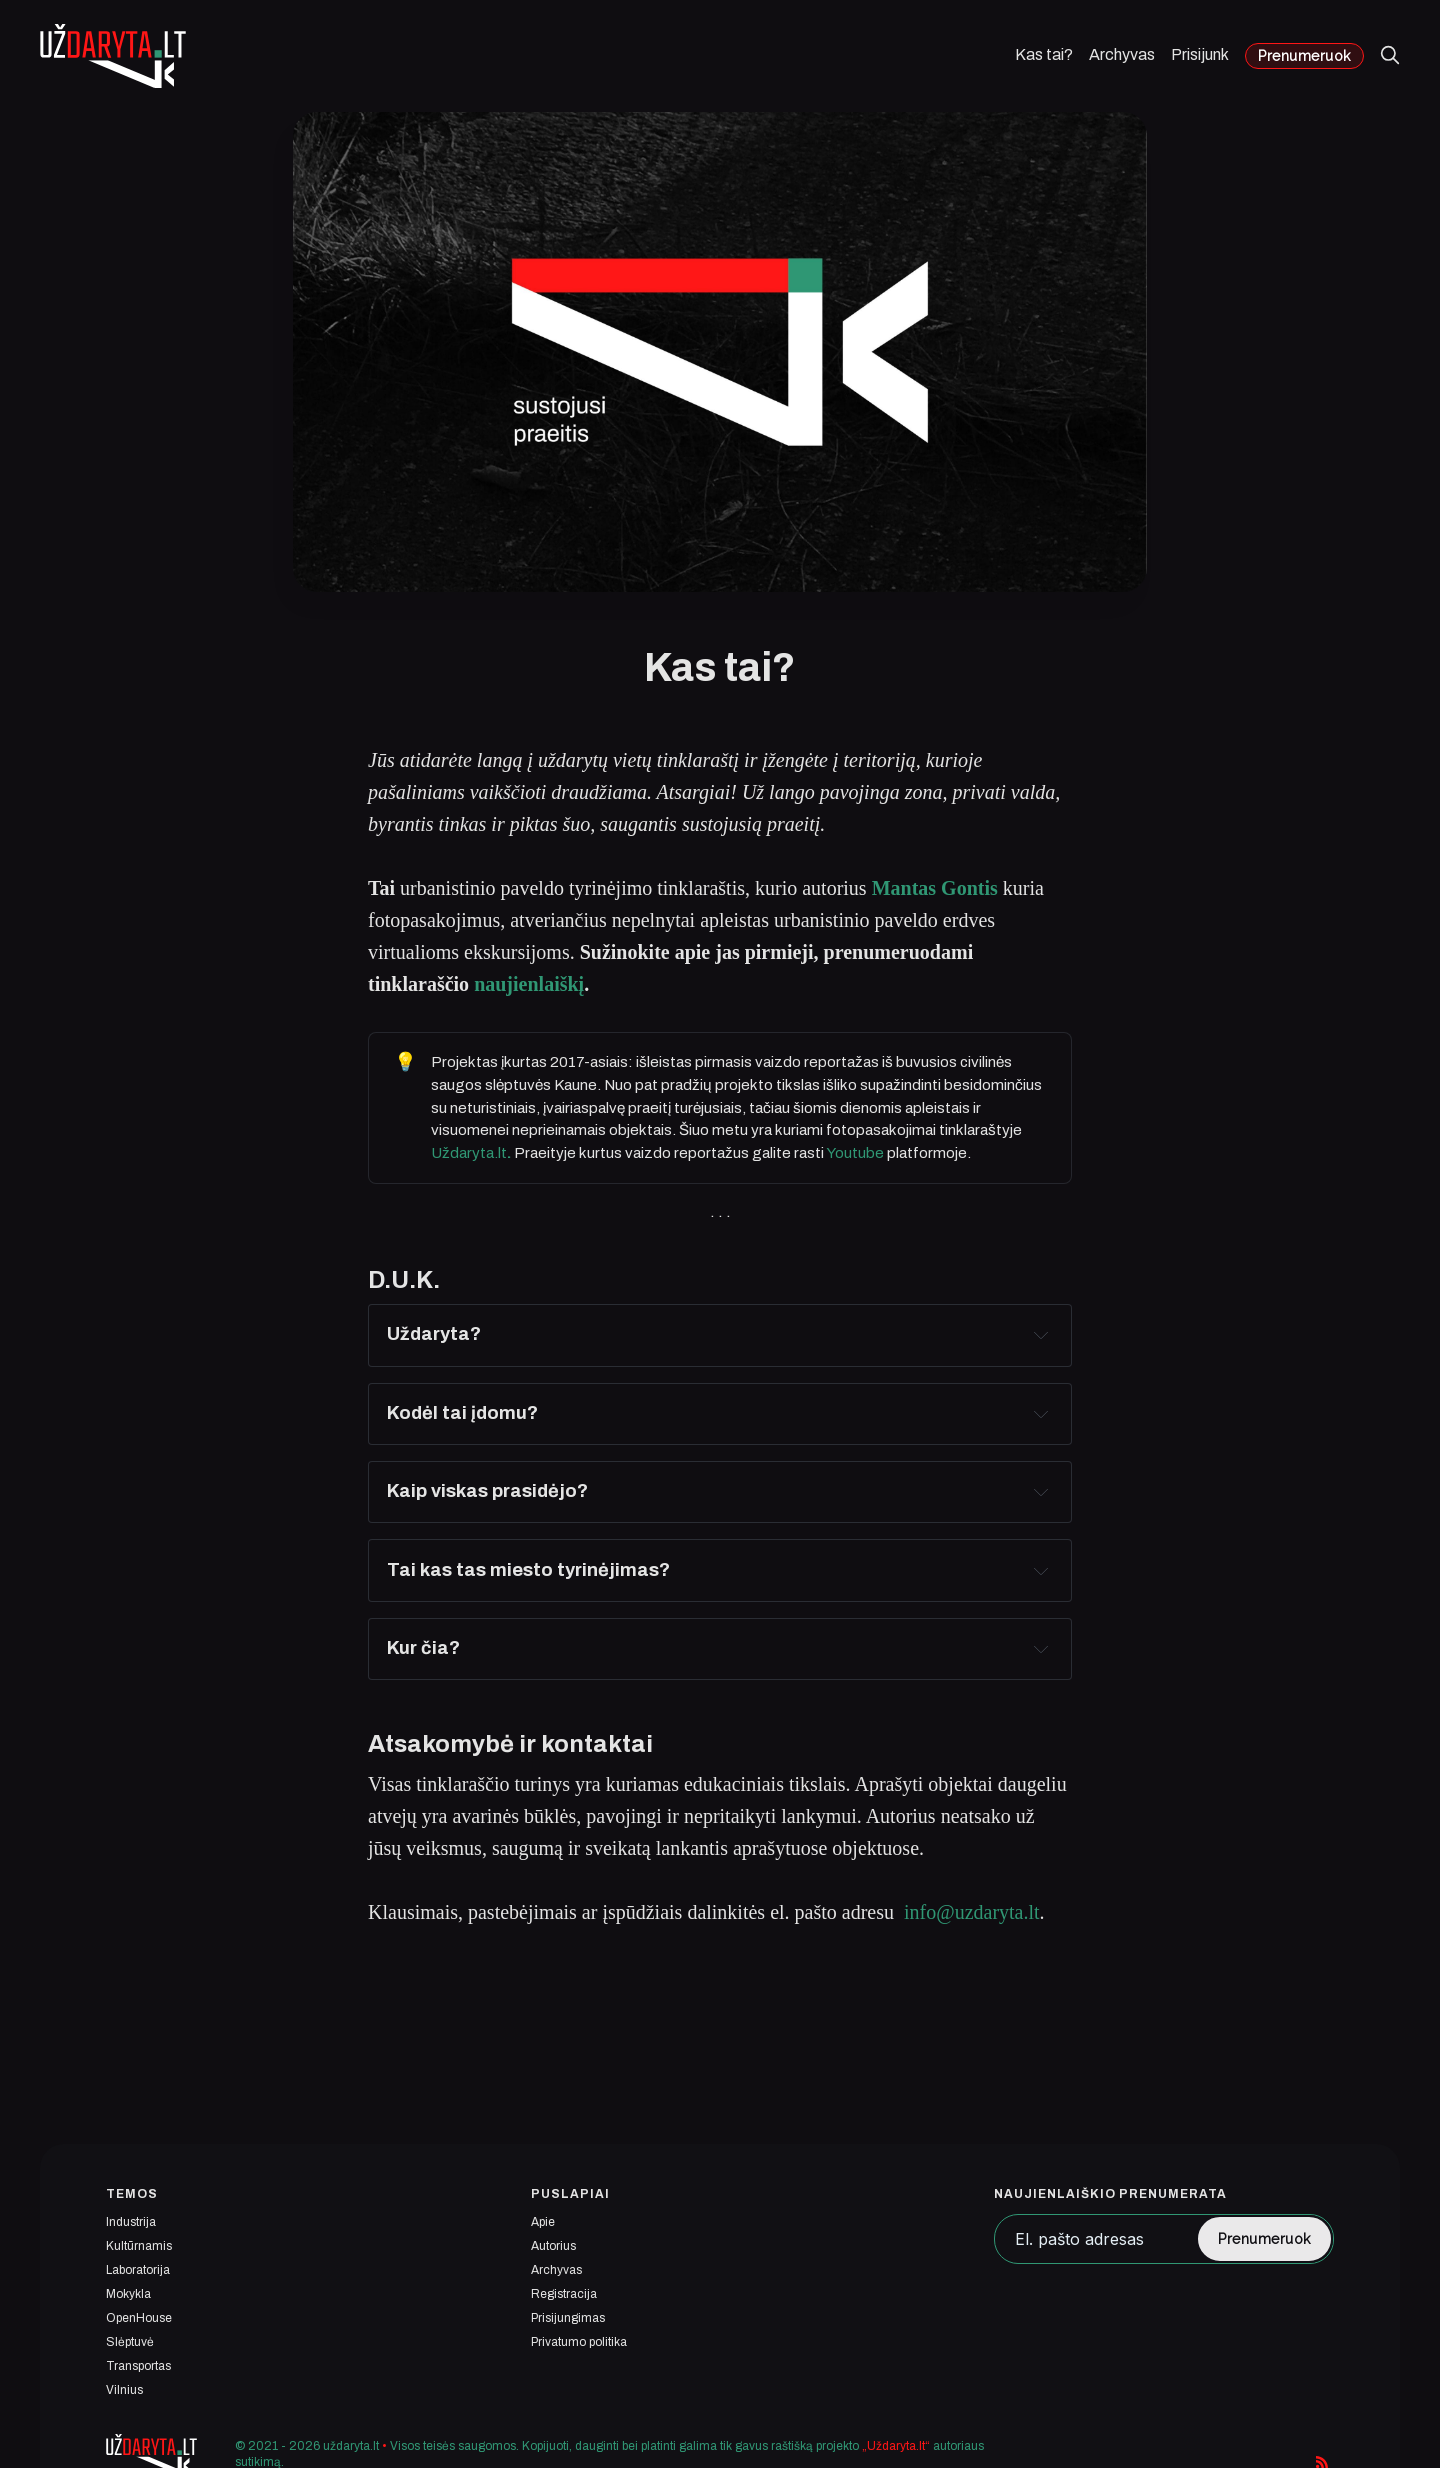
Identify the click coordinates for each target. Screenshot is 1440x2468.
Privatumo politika (579, 2342)
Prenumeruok (1304, 56)
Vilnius (124, 2390)
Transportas (138, 2366)
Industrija (131, 2222)
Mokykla (128, 2294)
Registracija (564, 2294)
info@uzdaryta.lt (972, 1912)
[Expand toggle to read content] (1041, 1335)
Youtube (855, 1153)
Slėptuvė (130, 2342)
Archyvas (1122, 55)
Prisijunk (1200, 55)
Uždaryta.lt (471, 1153)
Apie (543, 2222)
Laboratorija (138, 2270)
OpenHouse (139, 2318)
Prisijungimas (568, 2318)
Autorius (553, 2246)
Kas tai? (1044, 55)
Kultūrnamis (139, 2246)
